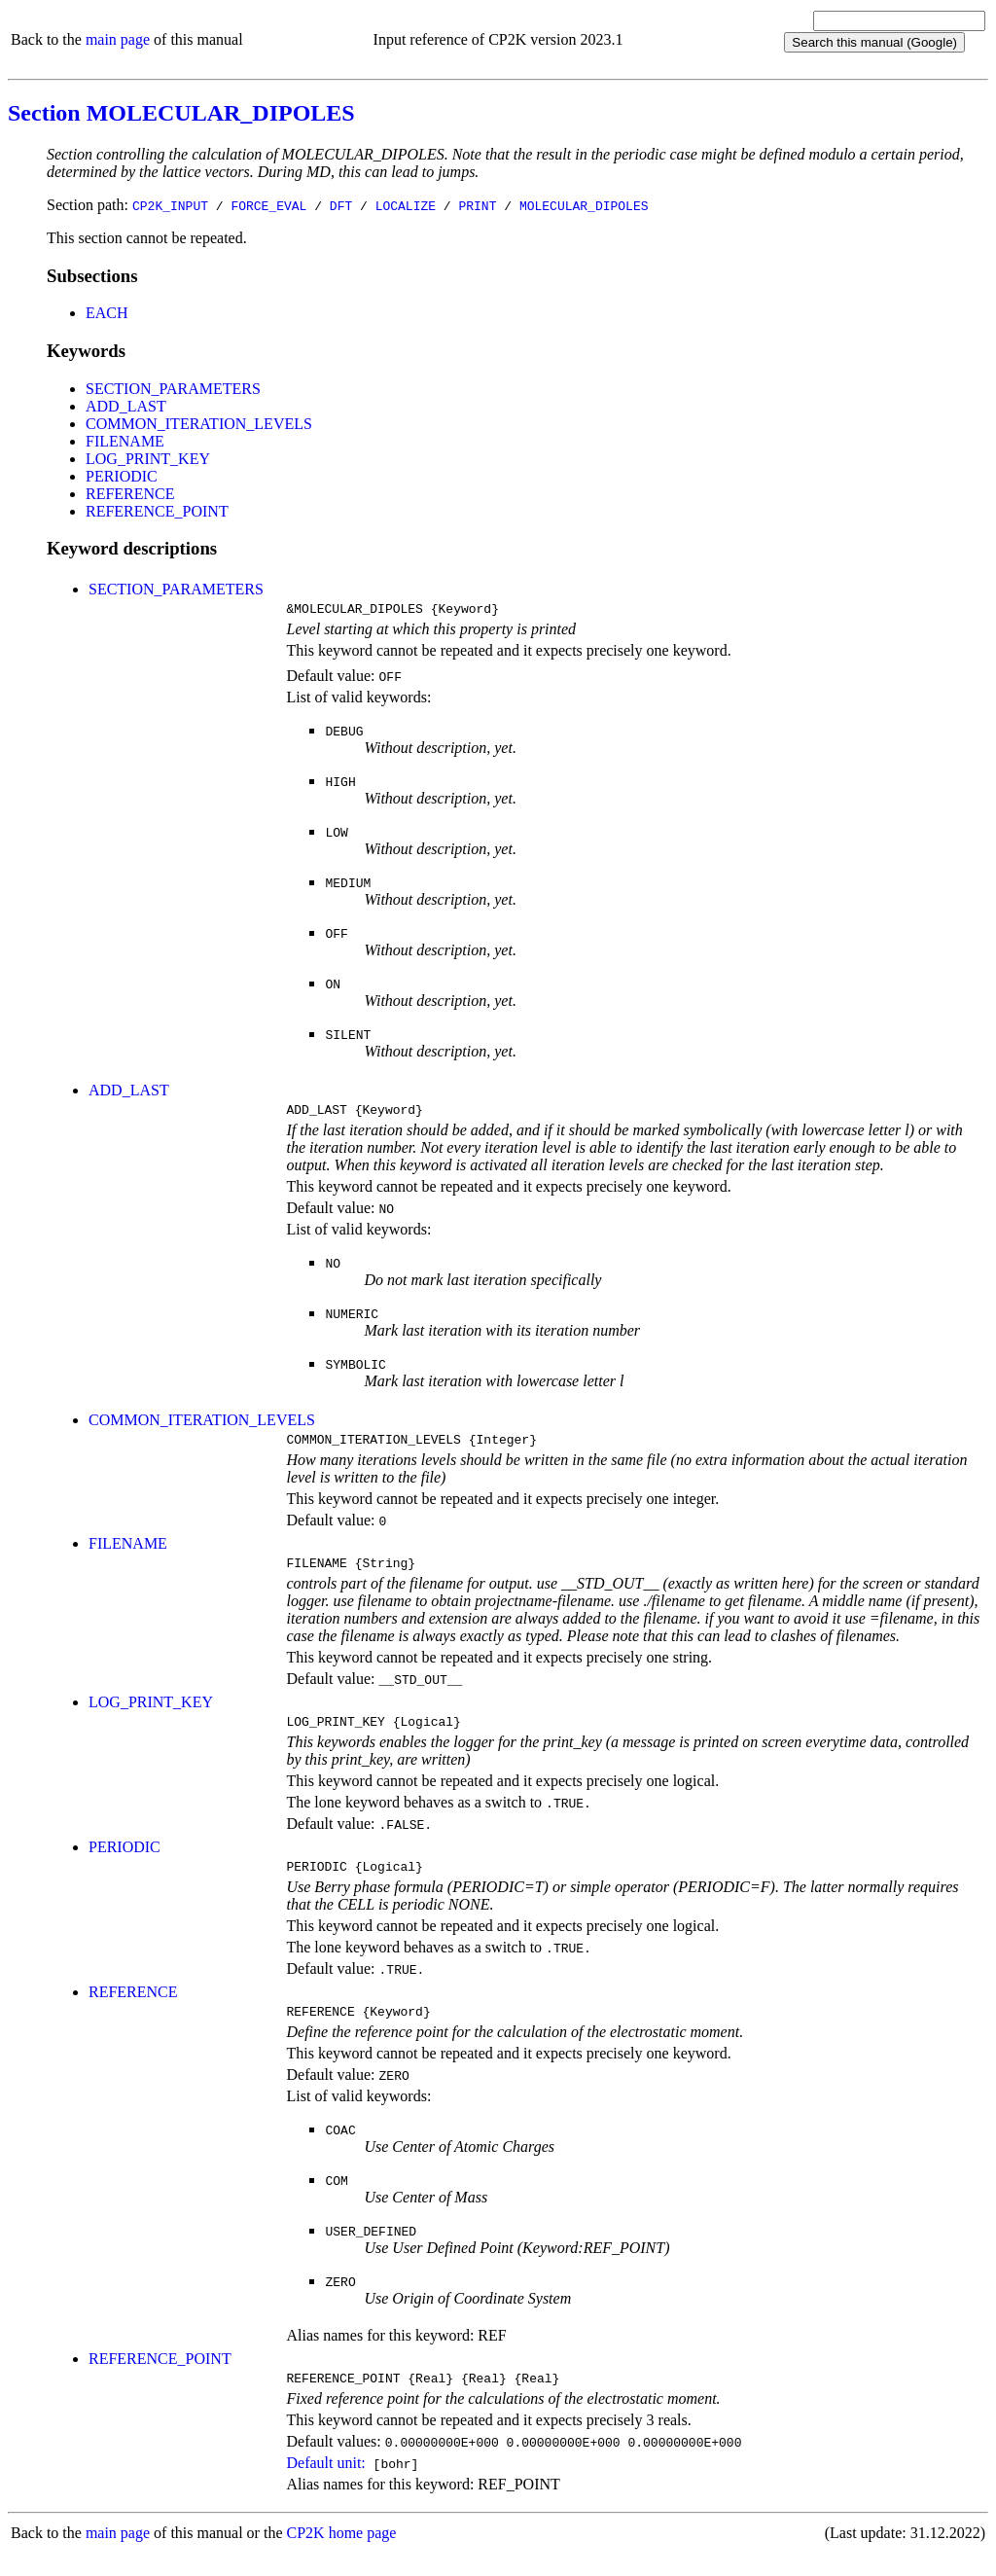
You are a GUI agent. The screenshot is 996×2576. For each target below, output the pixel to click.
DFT (341, 205)
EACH (107, 312)
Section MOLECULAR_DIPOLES (181, 112)
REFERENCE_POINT (157, 511)
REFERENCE (130, 493)
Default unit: (325, 2486)
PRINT (477, 205)
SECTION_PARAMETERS (173, 388)
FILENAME (125, 441)
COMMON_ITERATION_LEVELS (199, 423)
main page (118, 39)
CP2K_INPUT (170, 205)
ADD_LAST (126, 406)
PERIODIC (122, 476)
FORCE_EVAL (268, 205)
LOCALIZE (405, 205)
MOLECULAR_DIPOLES (584, 205)
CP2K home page (342, 2556)
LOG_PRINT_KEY (148, 458)
